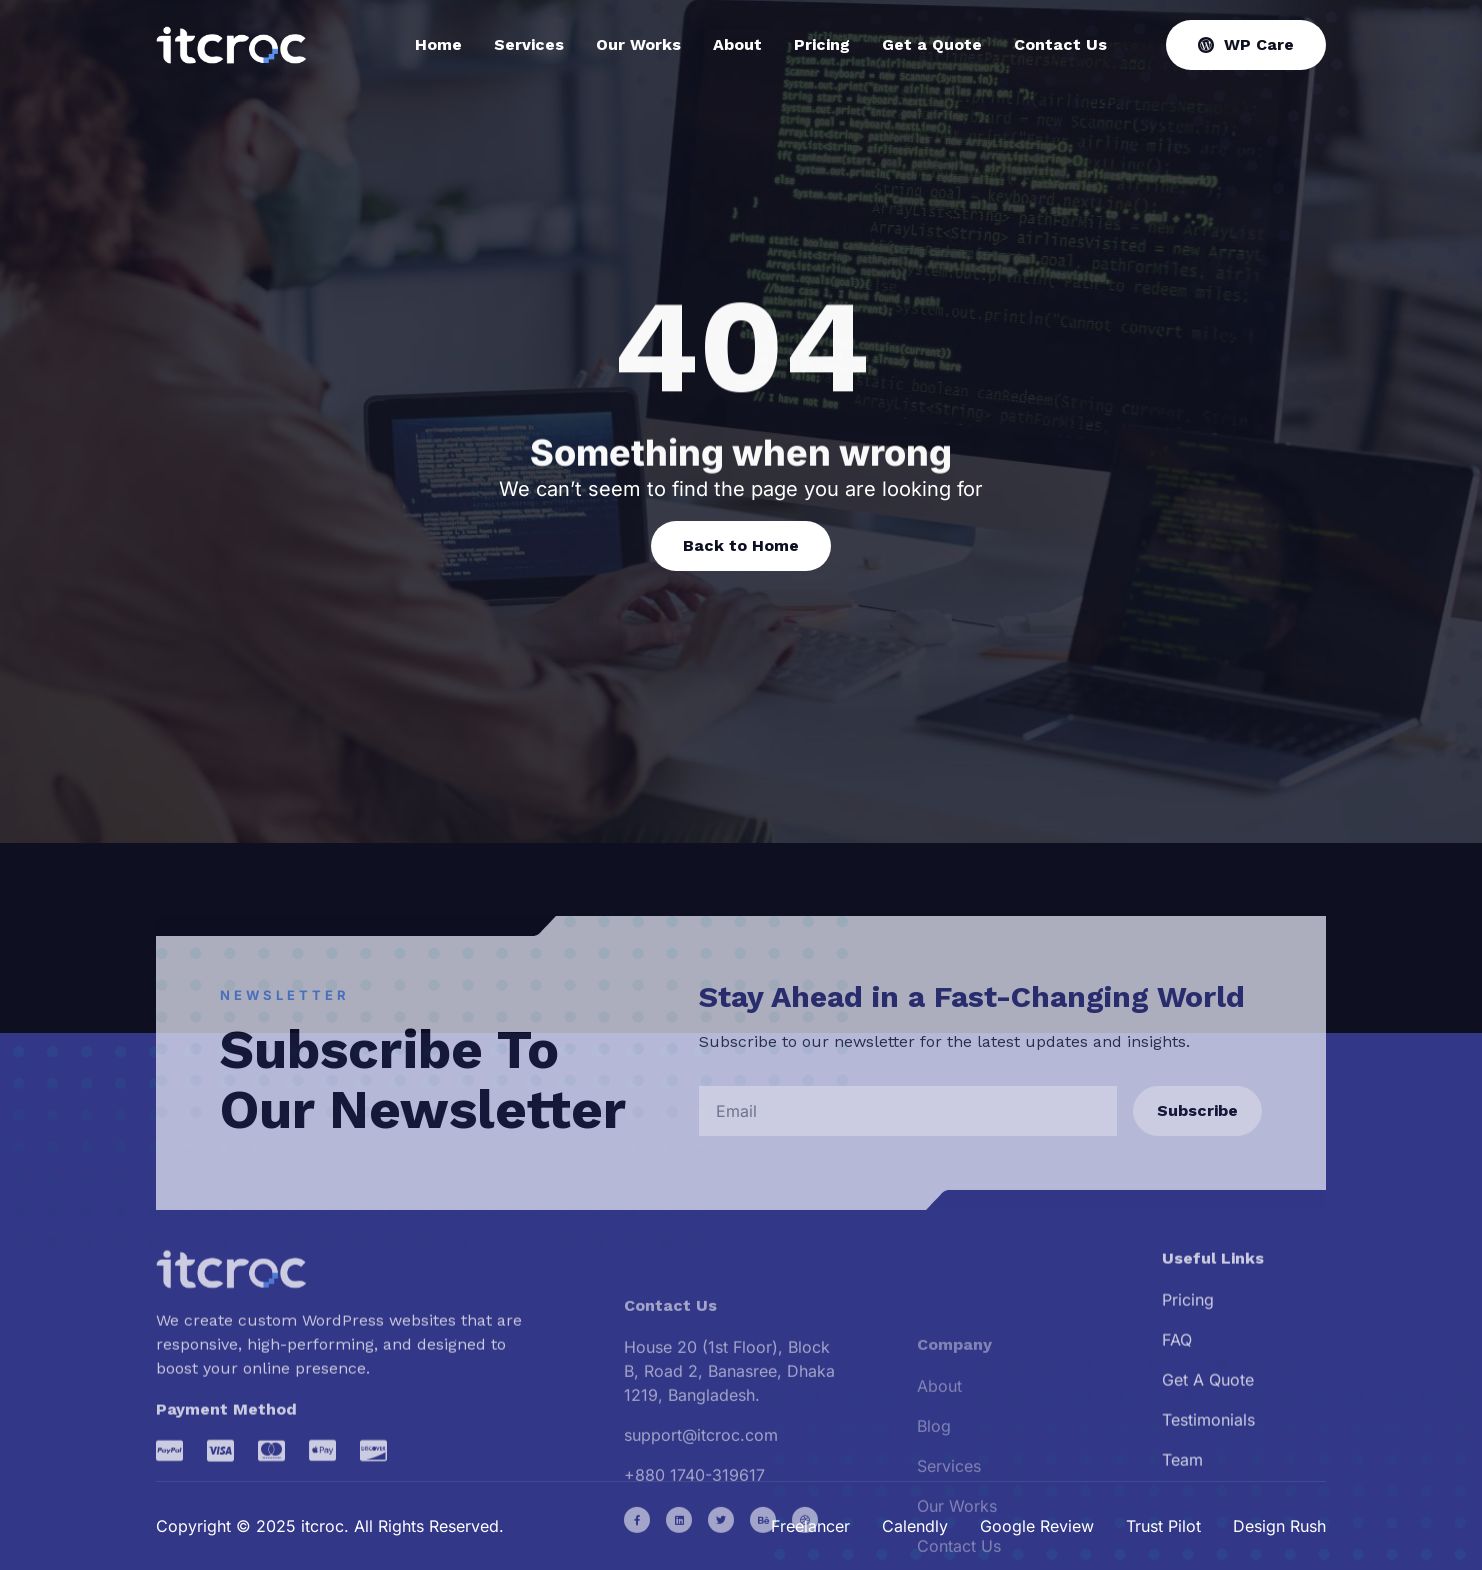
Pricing (822, 45)
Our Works (638, 45)
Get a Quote (932, 45)
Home (438, 45)
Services (529, 45)
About (737, 45)
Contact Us (1060, 45)
